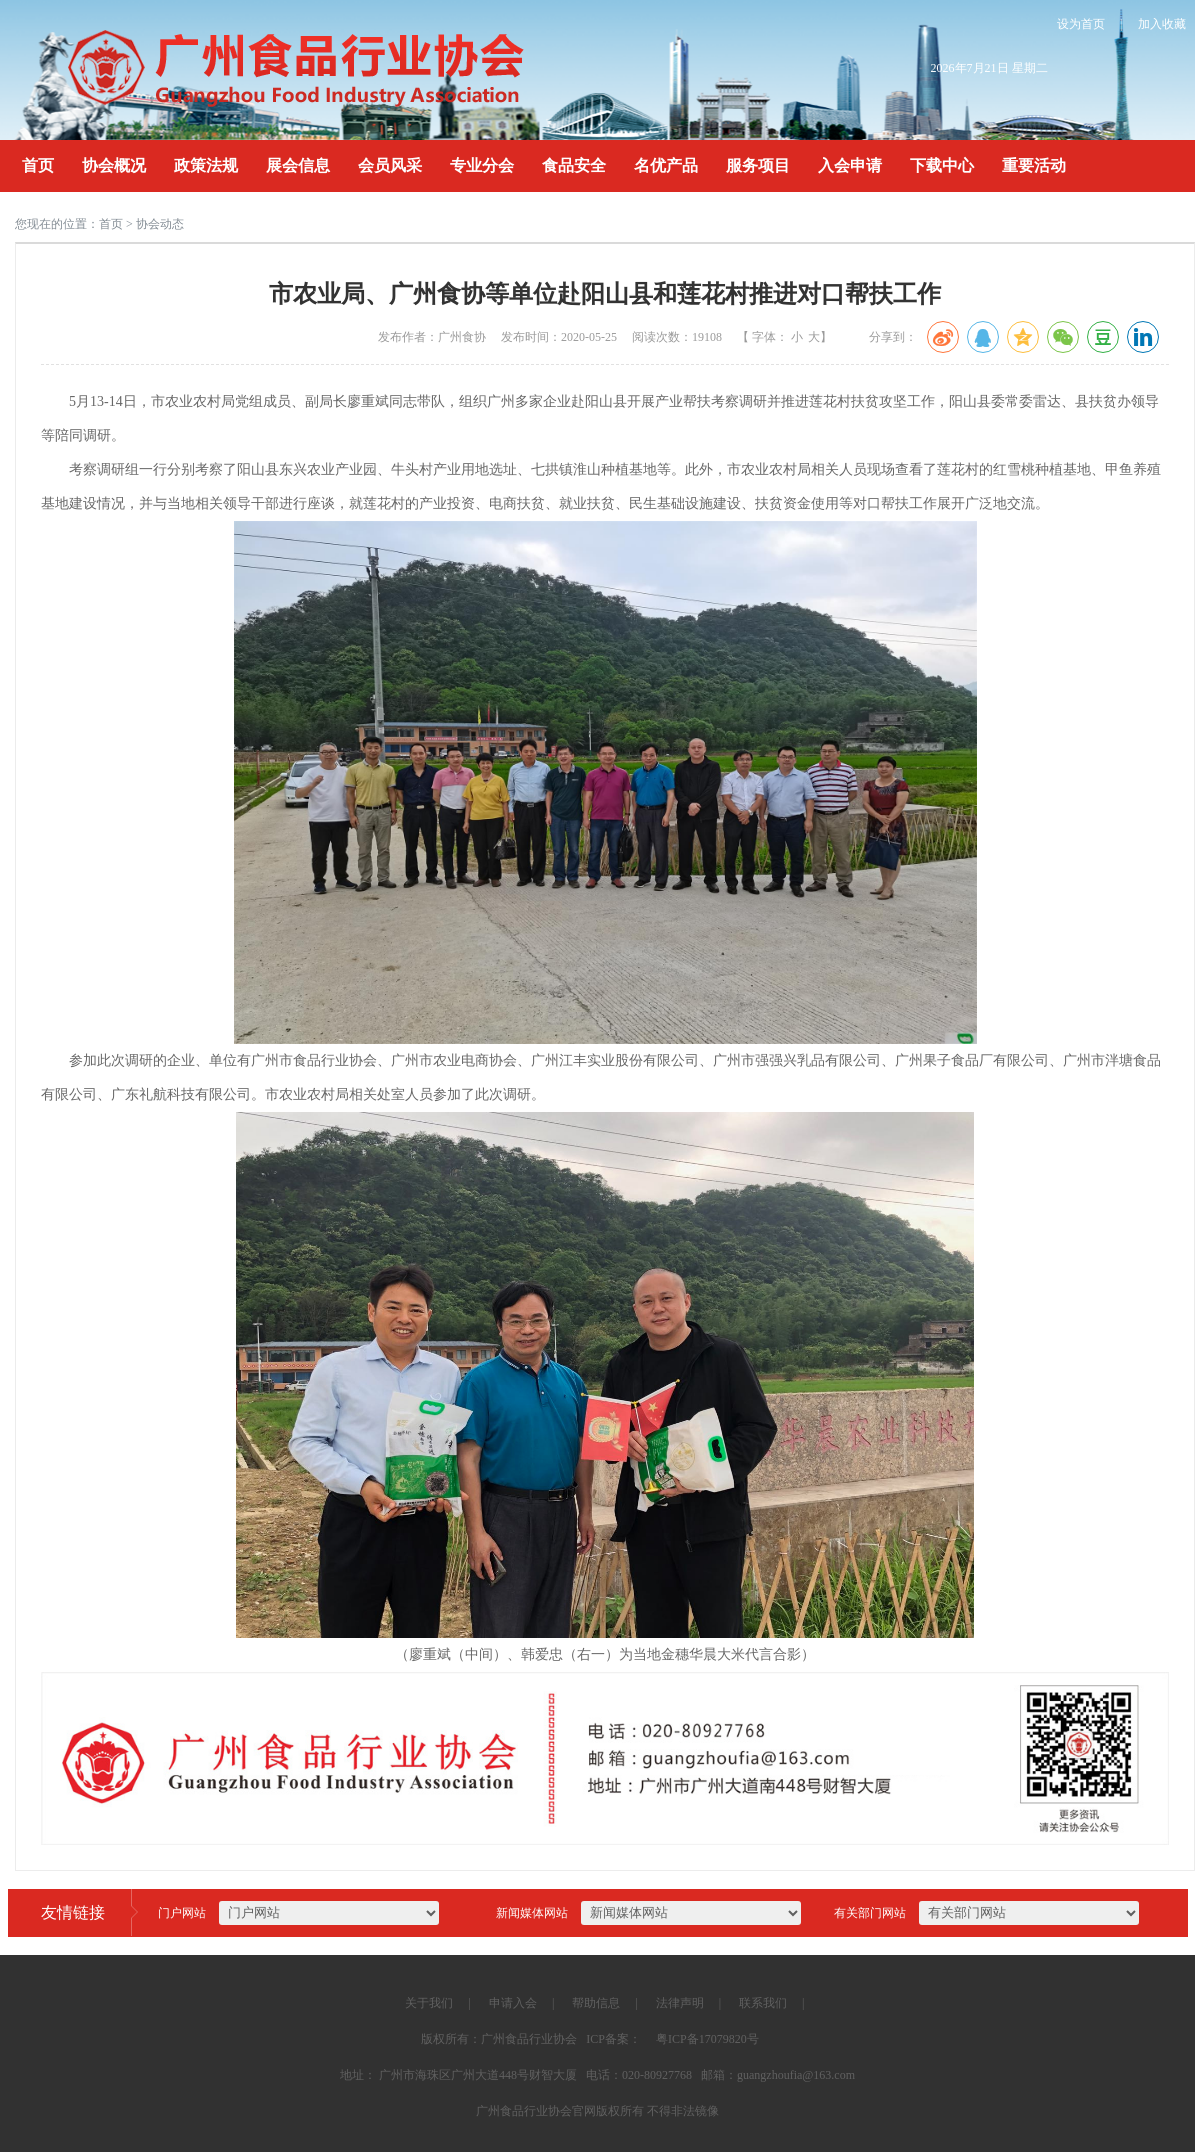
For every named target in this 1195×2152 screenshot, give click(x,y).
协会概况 (114, 165)
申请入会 (513, 2003)
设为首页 (1081, 24)
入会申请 (850, 165)
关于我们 (429, 2003)
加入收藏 (1162, 24)
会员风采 (390, 165)
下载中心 (942, 165)
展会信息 (298, 165)
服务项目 (758, 165)
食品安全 (574, 165)
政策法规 (206, 165)
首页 (38, 165)
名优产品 (666, 165)
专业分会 (482, 165)
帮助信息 (596, 2003)
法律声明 (680, 2003)
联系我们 (763, 2003)
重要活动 (1034, 165)
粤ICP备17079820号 (707, 2039)
